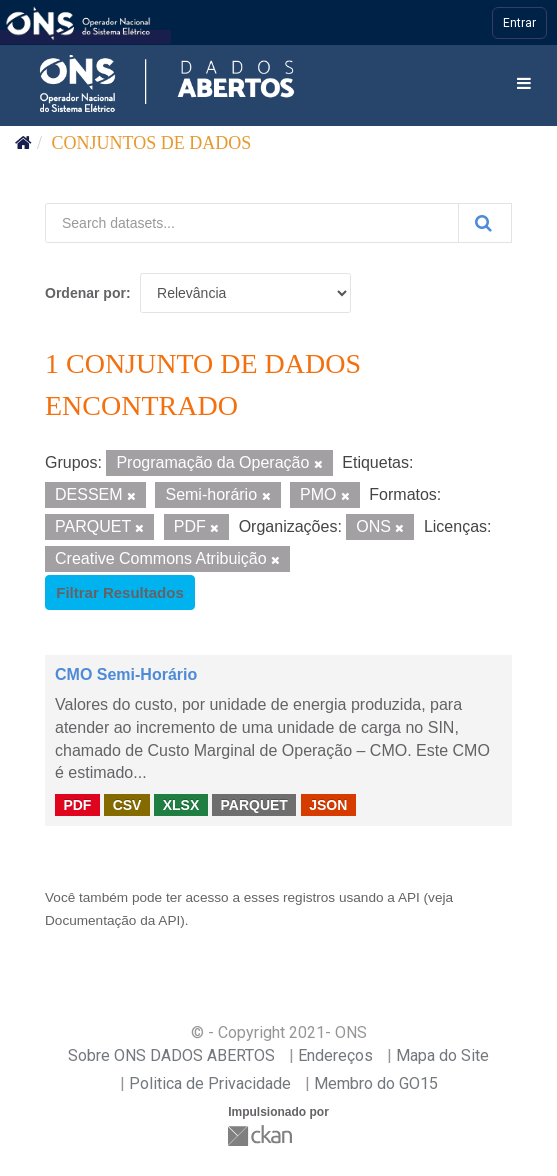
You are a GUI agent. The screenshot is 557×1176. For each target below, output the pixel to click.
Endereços (335, 1055)
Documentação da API (112, 920)
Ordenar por (85, 293)
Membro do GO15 (376, 1083)
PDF (77, 804)
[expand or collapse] (524, 84)
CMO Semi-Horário (126, 674)
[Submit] (485, 223)
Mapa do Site (442, 1055)
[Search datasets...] (252, 223)
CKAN (262, 1135)
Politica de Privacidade (210, 1083)
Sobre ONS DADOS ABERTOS (171, 1055)
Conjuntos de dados (152, 143)
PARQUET (253, 804)
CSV (127, 804)
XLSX (181, 804)
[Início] (23, 143)
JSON (328, 804)
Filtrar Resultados (120, 592)
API (409, 897)
